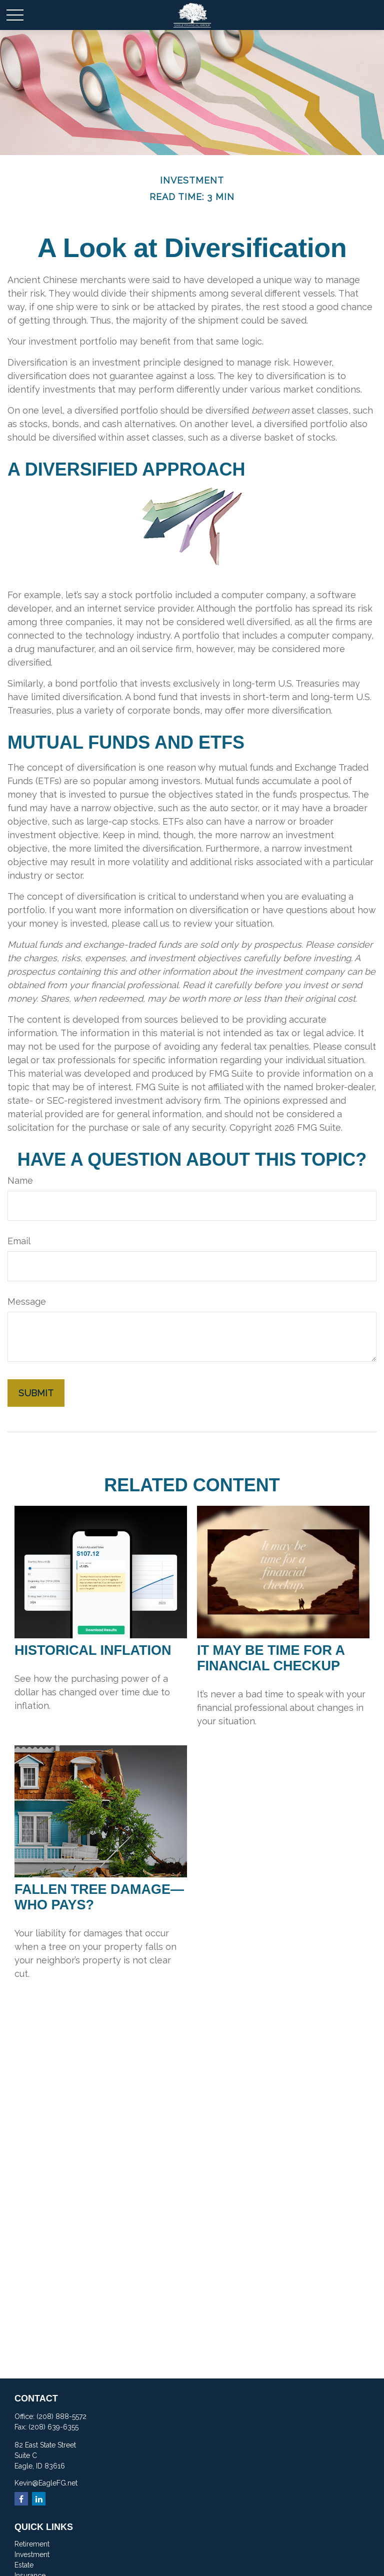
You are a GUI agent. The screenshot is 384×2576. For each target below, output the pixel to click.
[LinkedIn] (39, 2498)
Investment (32, 2554)
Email (19, 1241)
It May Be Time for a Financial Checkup (270, 1658)
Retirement (32, 2544)
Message (27, 1301)
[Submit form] (36, 1393)
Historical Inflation (93, 1650)
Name (20, 1180)
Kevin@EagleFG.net (46, 2483)
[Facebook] (21, 2498)
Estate (24, 2565)
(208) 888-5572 (61, 2416)
